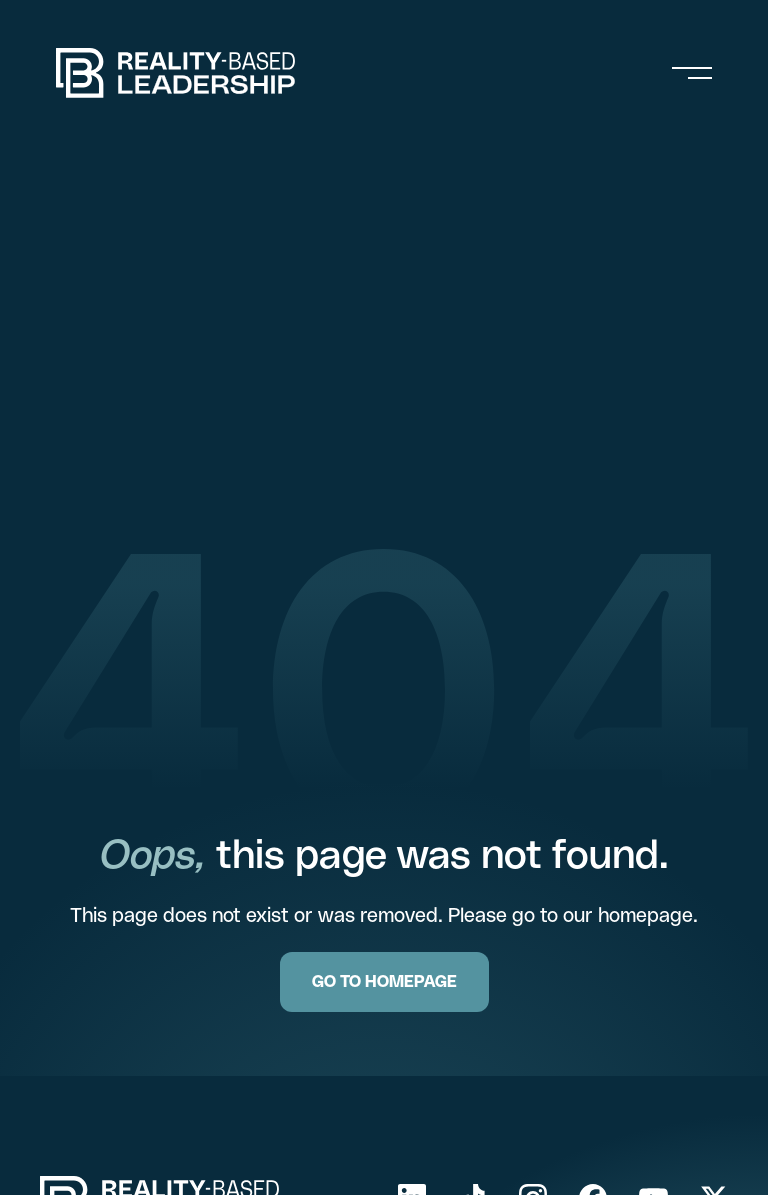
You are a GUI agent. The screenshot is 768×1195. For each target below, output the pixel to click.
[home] (176, 73)
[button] (692, 73)
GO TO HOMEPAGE (384, 981)
